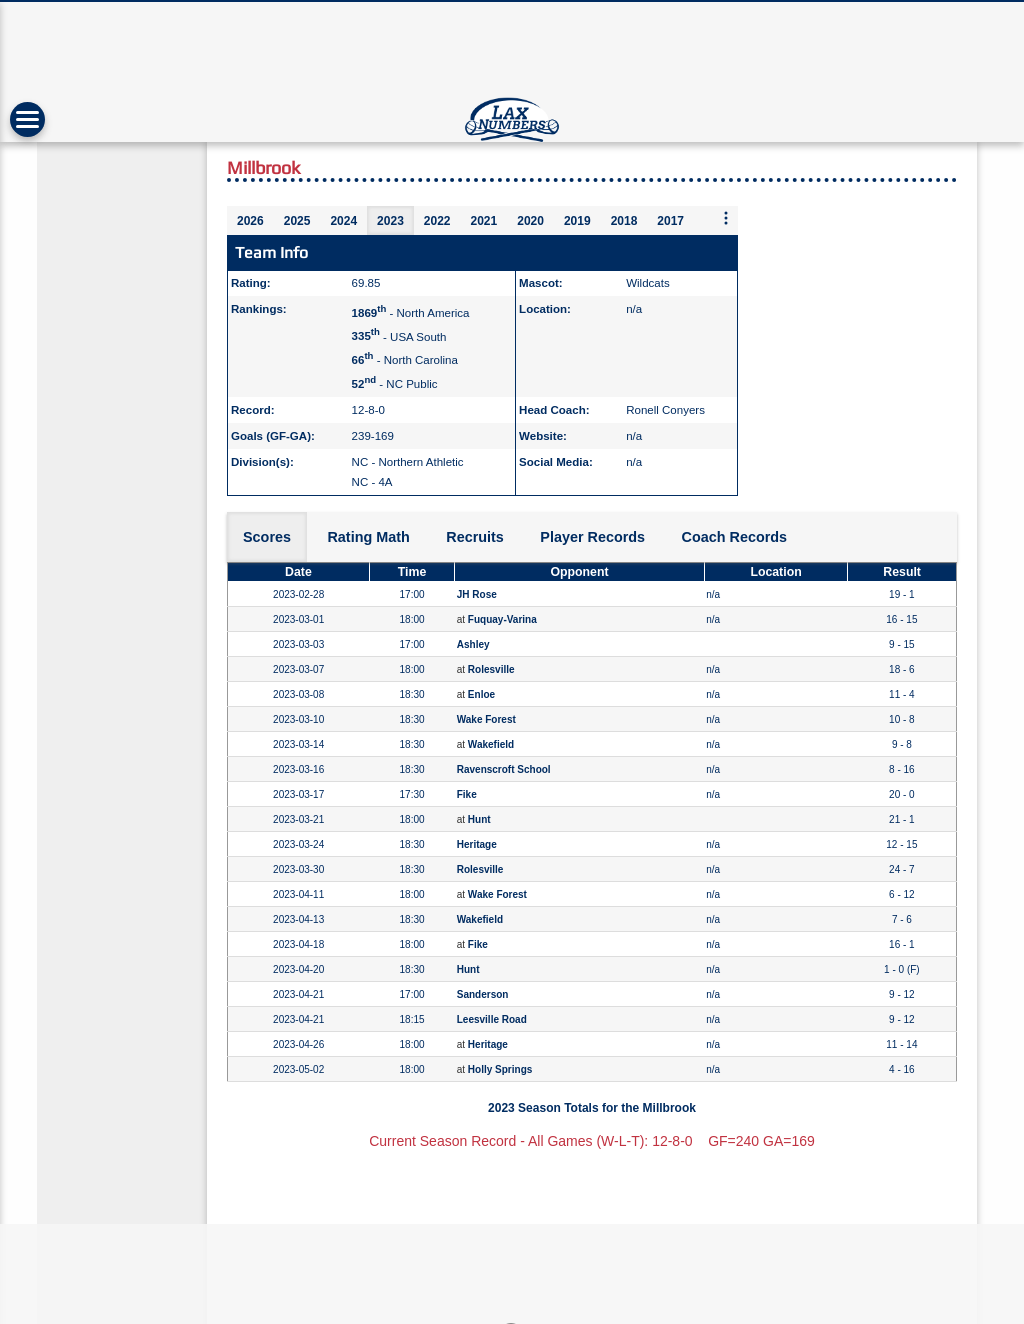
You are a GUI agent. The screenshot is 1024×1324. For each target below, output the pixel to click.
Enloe (481, 694)
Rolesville (491, 669)
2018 (624, 221)
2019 (577, 221)
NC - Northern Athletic (408, 462)
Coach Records (735, 537)
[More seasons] (726, 219)
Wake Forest (486, 719)
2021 (484, 221)
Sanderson (483, 994)
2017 (670, 221)
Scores (267, 537)
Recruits (475, 537)
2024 (343, 221)
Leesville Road (492, 1019)
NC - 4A (372, 482)
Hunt (479, 819)
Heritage (477, 844)
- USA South (399, 336)
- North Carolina (405, 360)
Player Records (592, 537)
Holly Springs (500, 1069)
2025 (297, 221)
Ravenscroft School (504, 769)
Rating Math (368, 537)
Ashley (473, 644)
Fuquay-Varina (502, 619)
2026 (250, 221)
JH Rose (477, 594)
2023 (390, 221)
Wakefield (491, 744)
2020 (530, 221)
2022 (437, 221)
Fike (467, 794)
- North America (411, 313)
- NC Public (395, 384)
